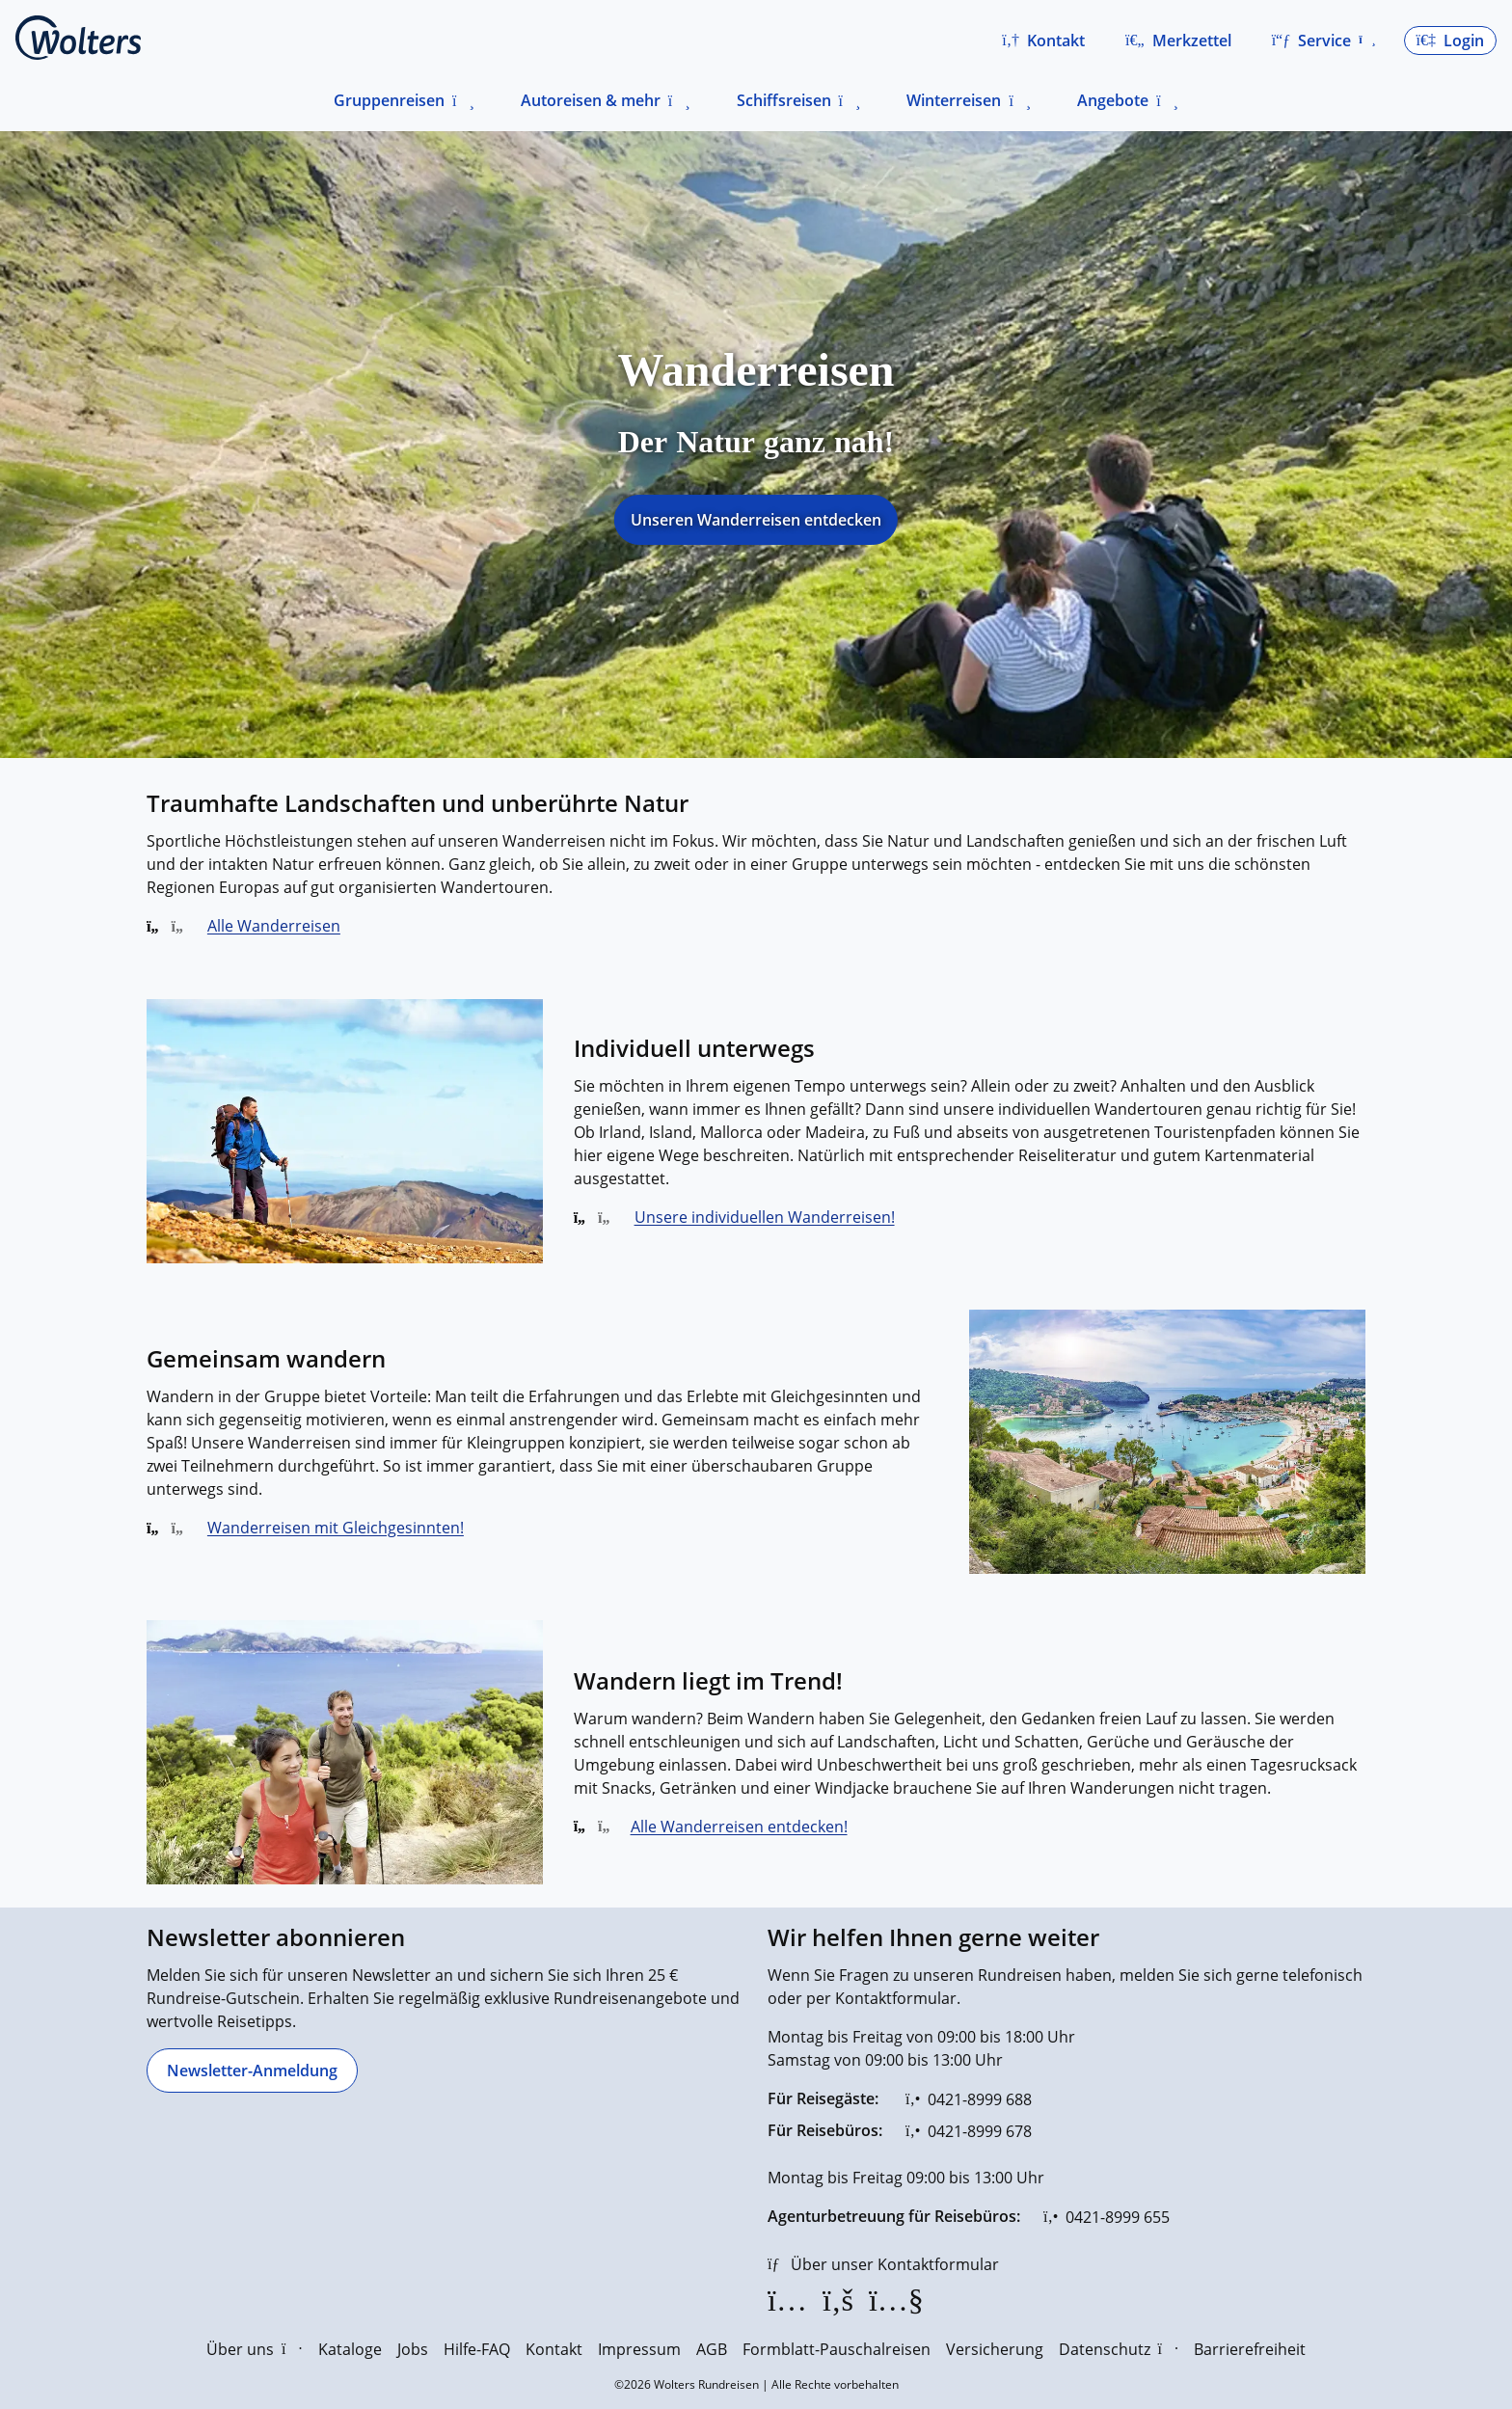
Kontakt (554, 2349)
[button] (1043, 40)
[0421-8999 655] (1106, 2217)
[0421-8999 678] (968, 2131)
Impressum (639, 2349)
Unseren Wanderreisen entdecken (756, 519)
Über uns (254, 2349)
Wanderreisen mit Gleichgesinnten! (335, 1527)
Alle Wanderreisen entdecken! (739, 1826)
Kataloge (350, 2349)
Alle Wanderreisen (273, 925)
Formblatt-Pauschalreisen (836, 2349)
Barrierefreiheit (1250, 2349)
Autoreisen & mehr (591, 100)
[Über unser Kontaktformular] (883, 2264)
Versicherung (994, 2349)
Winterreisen (953, 100)
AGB (711, 2349)
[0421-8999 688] (968, 2099)
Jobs (412, 2349)
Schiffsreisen (784, 100)
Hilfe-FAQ (477, 2349)
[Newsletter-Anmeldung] (252, 2070)
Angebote (1112, 100)
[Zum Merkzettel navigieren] (1178, 40)
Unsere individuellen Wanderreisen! (764, 1217)
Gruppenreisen (389, 100)
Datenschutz (1118, 2349)
